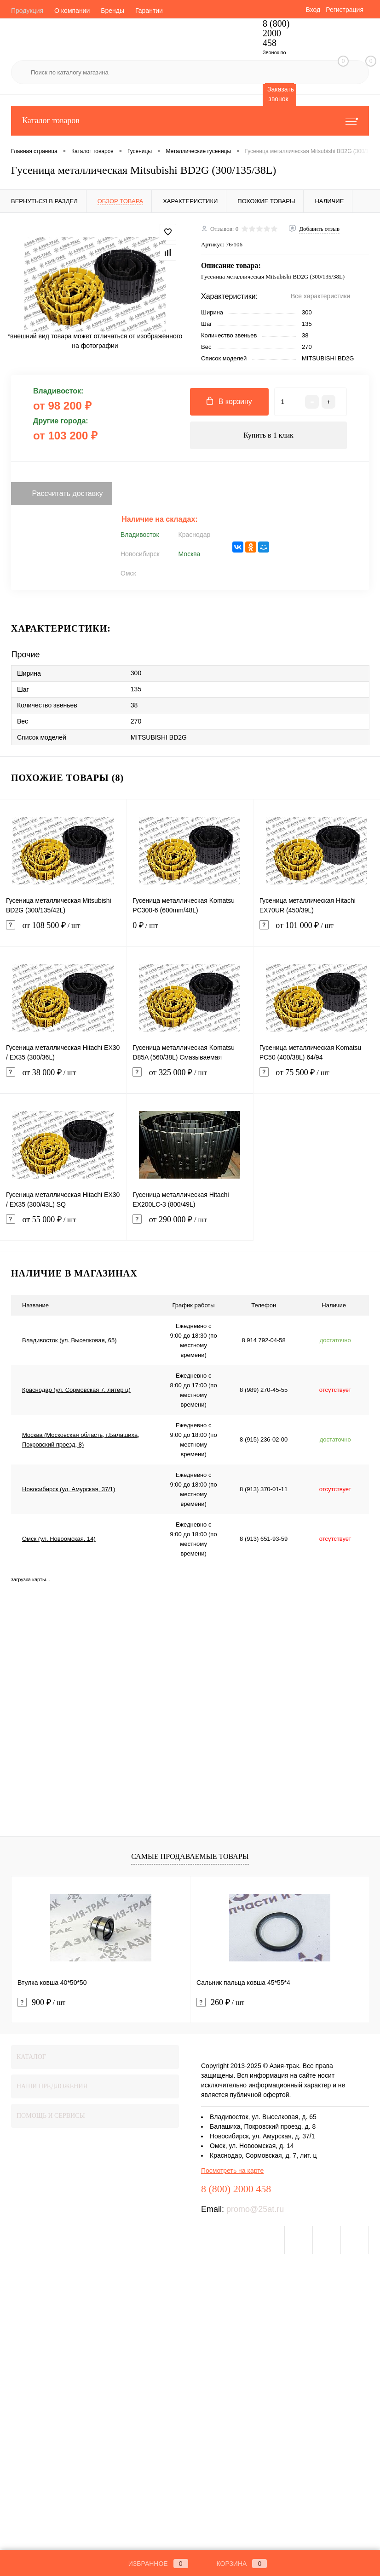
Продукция (27, 10)
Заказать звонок (280, 94)
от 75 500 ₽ (316, 1078)
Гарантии (149, 10)
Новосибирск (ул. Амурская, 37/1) (68, 1489)
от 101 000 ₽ (316, 931)
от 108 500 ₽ (63, 931)
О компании (72, 10)
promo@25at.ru (255, 2209)
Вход (312, 9)
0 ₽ (189, 931)
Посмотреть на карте (232, 2170)
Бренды (112, 10)
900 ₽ (41, 2002)
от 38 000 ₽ (63, 1078)
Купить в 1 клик (268, 435)
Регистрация (344, 9)
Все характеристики (320, 296)
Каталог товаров (190, 121)
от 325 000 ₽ (189, 1078)
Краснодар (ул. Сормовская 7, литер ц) (76, 1389)
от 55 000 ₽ (63, 1225)
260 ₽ (220, 2002)
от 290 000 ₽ (189, 1225)
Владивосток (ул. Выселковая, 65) (69, 1340)
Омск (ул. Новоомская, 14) (59, 1538)
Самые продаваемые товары (189, 1856)
